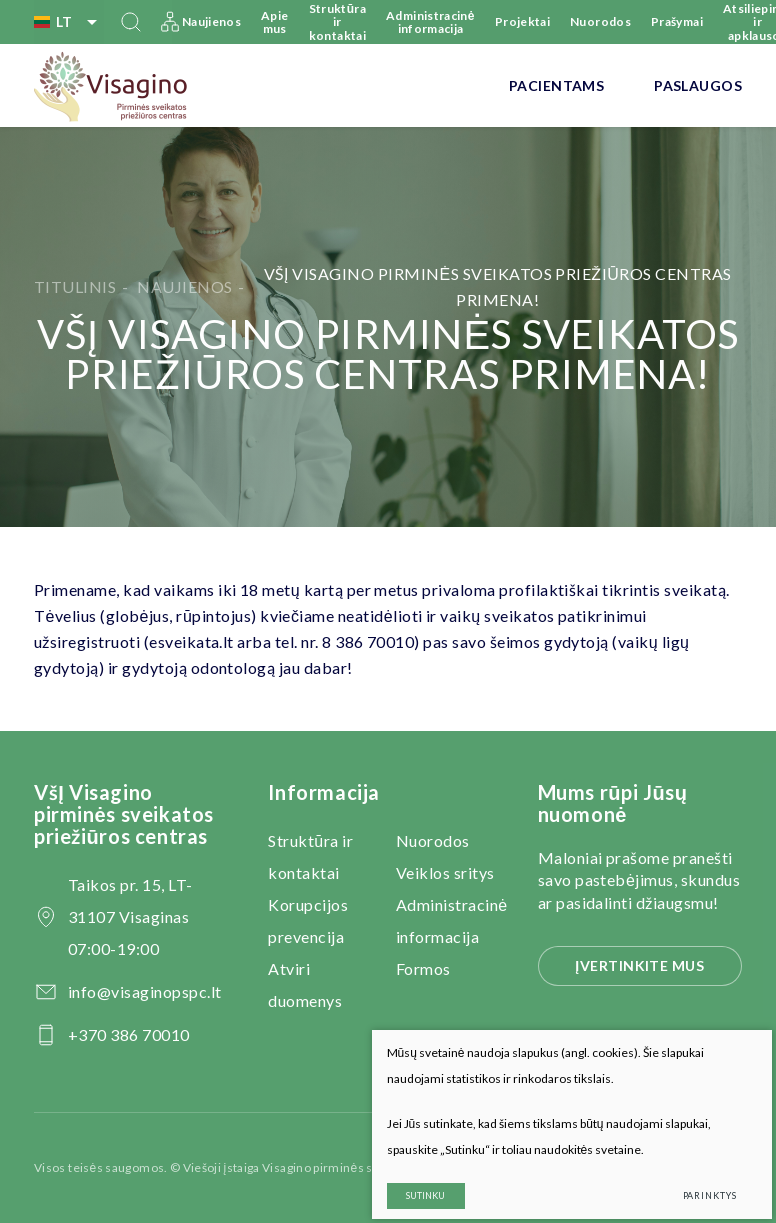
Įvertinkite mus (639, 965)
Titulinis (75, 286)
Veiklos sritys (445, 872)
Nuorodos (600, 21)
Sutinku (410, 1180)
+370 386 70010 (129, 1034)
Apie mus (274, 22)
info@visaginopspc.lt (145, 991)
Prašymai (677, 21)
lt (69, 22)
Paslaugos (698, 85)
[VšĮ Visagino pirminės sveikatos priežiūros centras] (111, 86)
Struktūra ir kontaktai (338, 21)
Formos (423, 968)
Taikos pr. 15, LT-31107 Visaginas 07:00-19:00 (130, 916)
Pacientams (556, 85)
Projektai (522, 21)
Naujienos (211, 21)
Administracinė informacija (430, 22)
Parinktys (694, 1180)
